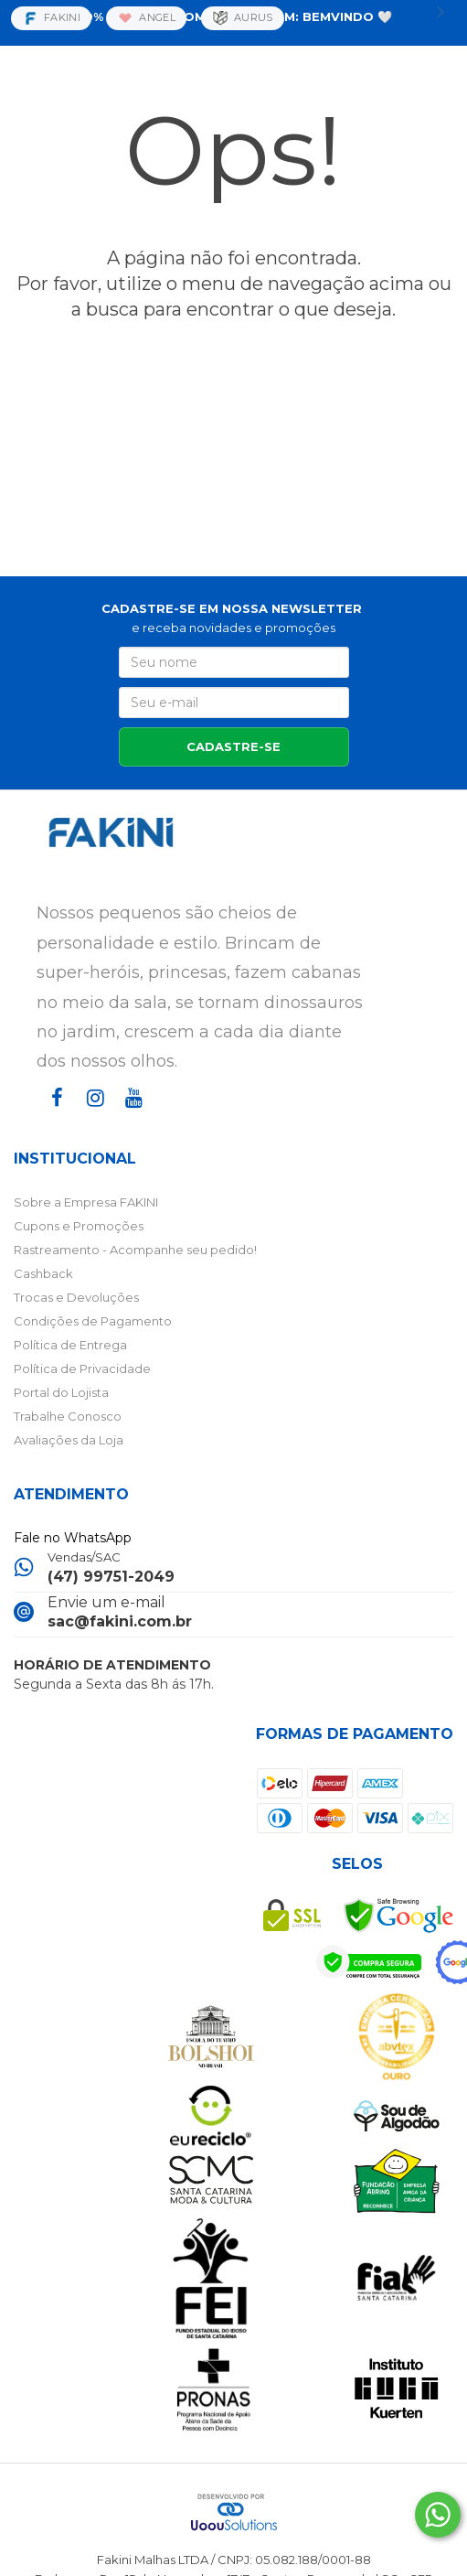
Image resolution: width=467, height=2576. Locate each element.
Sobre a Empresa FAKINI (86, 1202)
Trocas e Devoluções (76, 1297)
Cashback (43, 1273)
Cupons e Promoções (78, 1225)
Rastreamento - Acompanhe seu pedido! (135, 1249)
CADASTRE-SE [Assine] (233, 746)
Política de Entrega (70, 1344)
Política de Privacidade (82, 1368)
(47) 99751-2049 (111, 1576)
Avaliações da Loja (68, 1440)
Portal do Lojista (61, 1392)
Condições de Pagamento (93, 1321)
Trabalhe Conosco (68, 1416)
